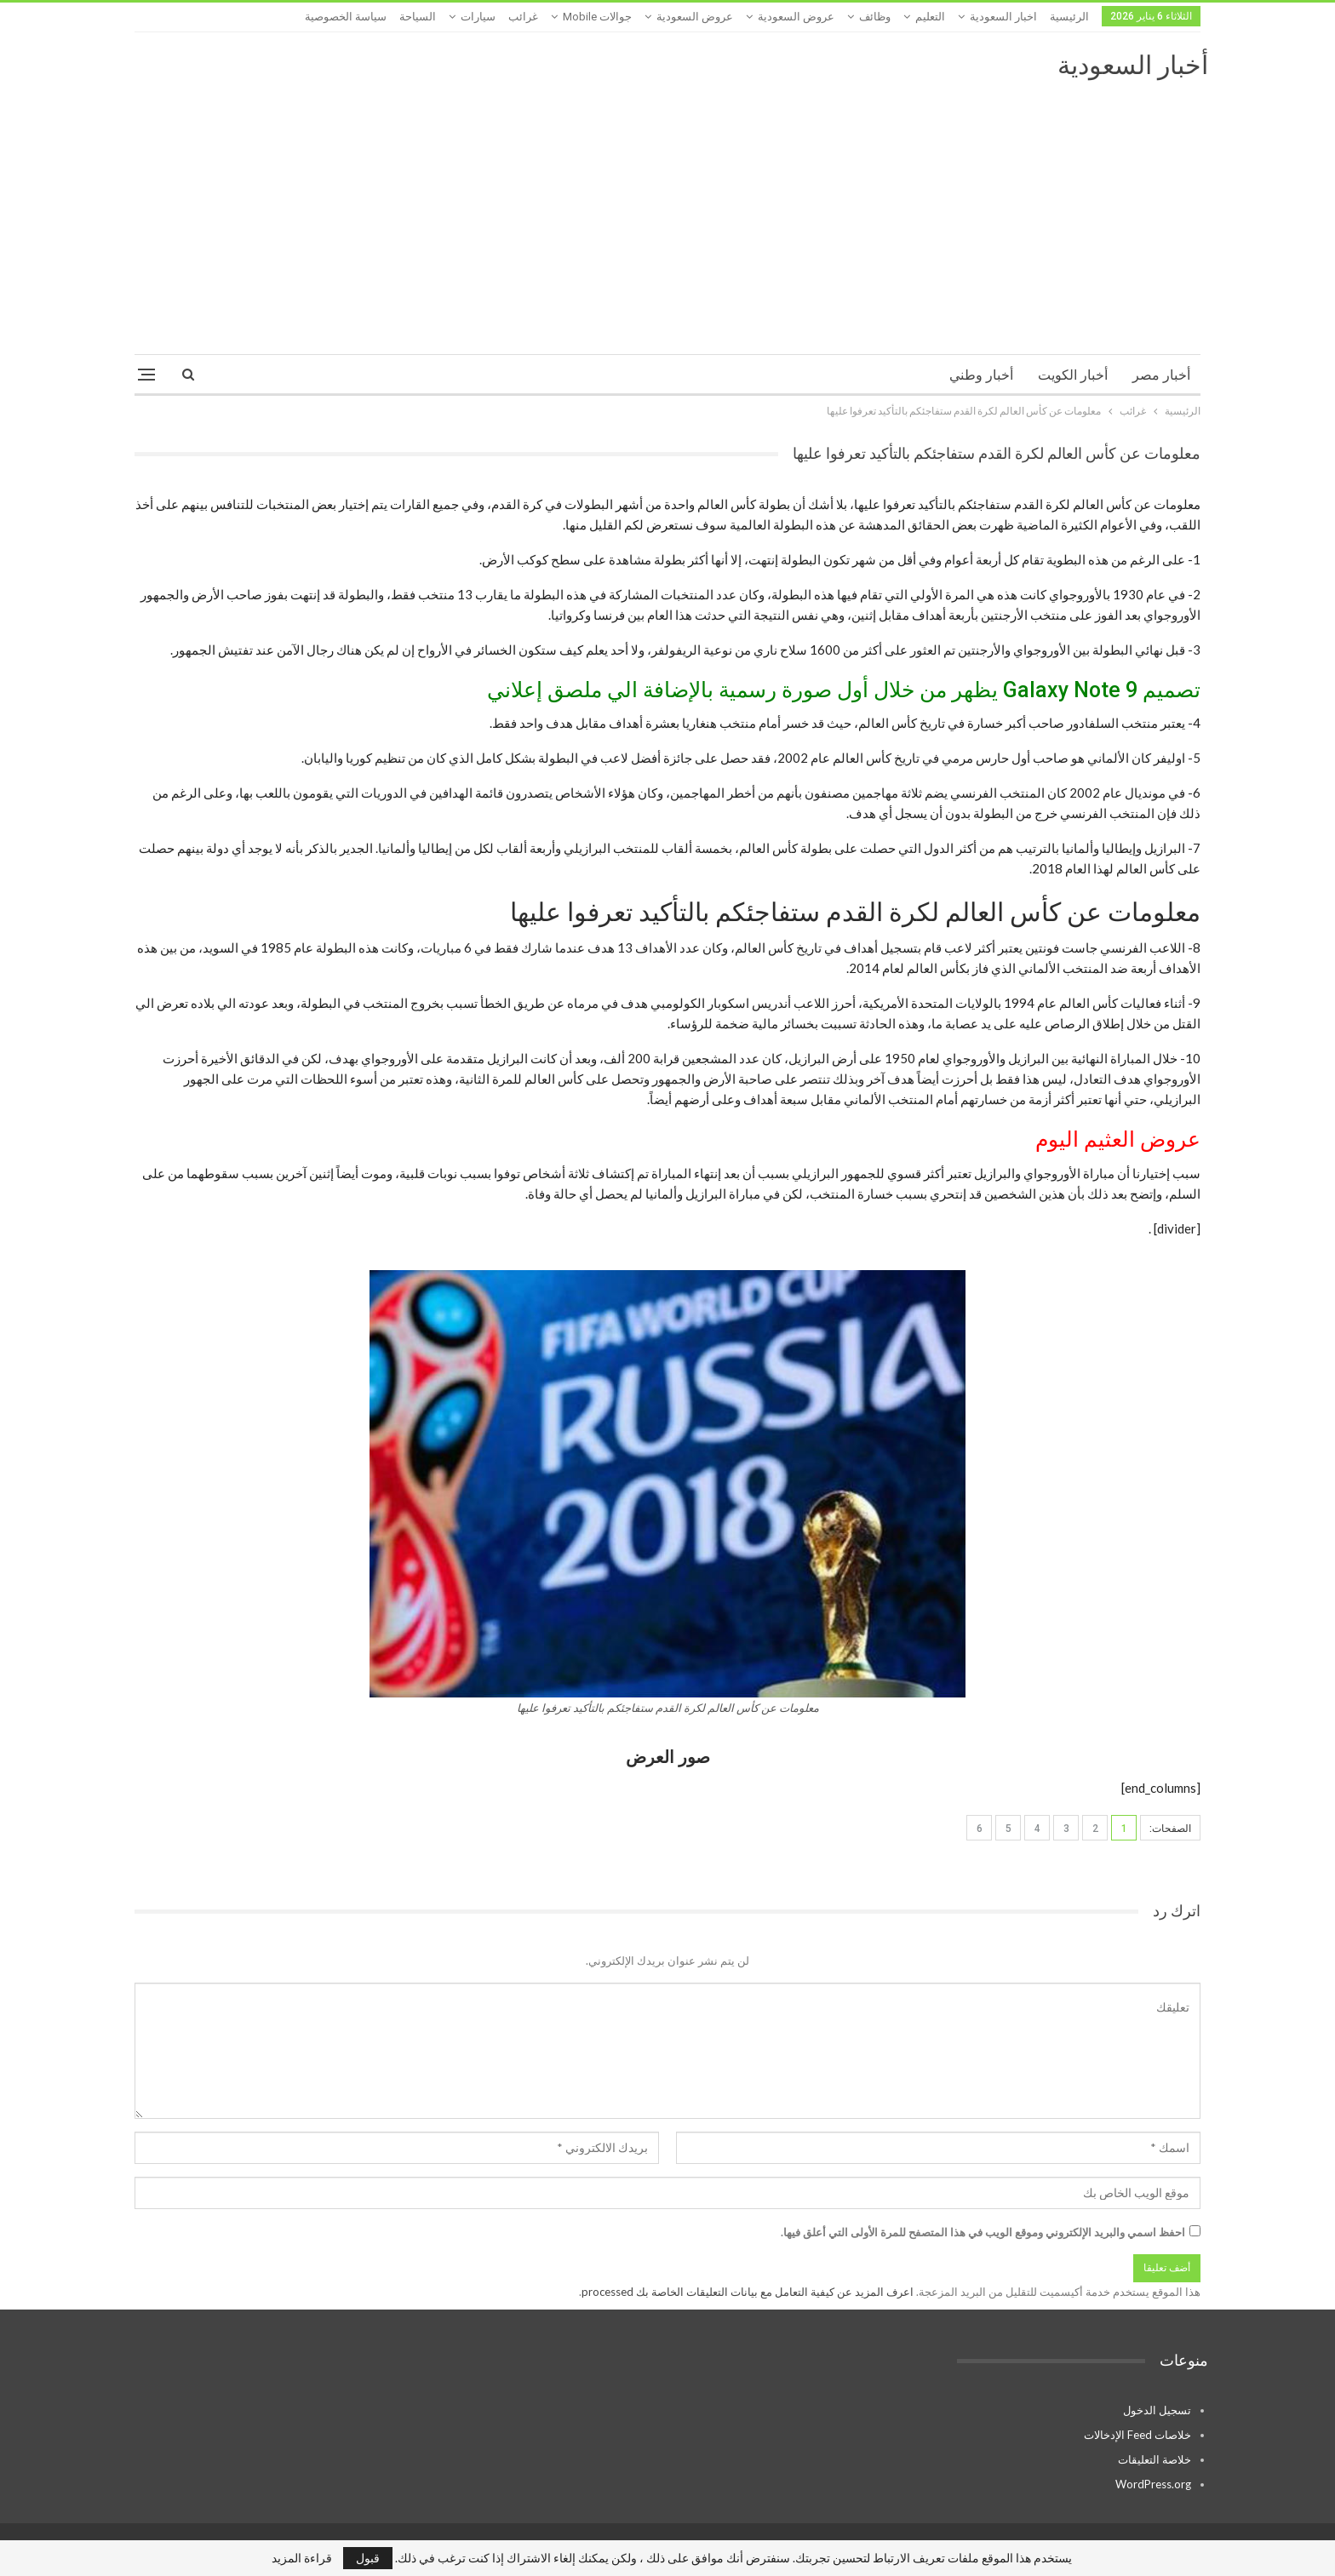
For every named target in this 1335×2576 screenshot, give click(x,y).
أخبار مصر (1161, 375)
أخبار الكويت (1073, 375)
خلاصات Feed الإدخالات (1137, 2434)
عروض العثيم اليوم (1117, 1139)
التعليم (930, 16)
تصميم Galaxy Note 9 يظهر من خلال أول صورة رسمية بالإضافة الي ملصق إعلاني (843, 690)
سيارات (478, 16)
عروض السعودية (796, 16)
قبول (368, 2557)
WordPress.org (1153, 2484)
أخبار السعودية (1132, 65)
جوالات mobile (597, 16)
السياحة (417, 16)
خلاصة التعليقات (1154, 2459)
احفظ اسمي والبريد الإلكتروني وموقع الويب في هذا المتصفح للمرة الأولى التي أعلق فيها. (983, 2232)
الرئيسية (1069, 16)
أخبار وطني (981, 375)
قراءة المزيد (302, 2558)
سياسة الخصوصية (346, 16)
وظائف (875, 16)
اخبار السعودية (1003, 16)
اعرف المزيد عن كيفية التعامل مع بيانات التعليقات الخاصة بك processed (748, 2291)
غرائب (523, 16)
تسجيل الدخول (1157, 2410)
